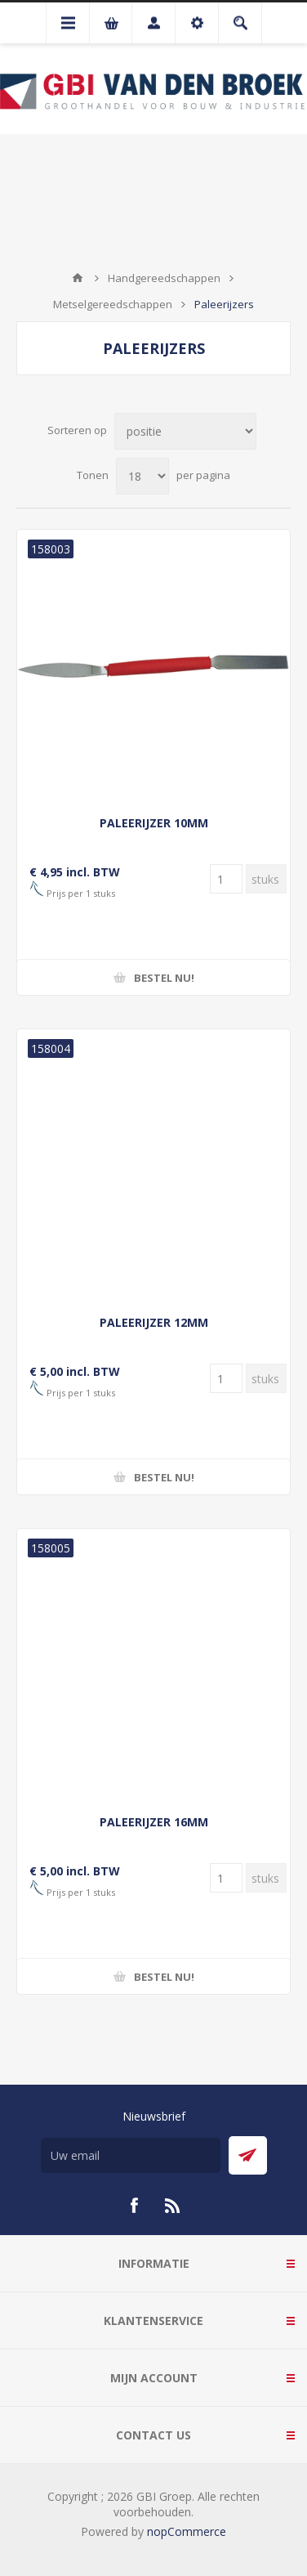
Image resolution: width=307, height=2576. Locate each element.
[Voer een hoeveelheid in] (226, 879)
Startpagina (77, 278)
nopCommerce (186, 2531)
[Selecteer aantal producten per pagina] (142, 476)
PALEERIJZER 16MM (154, 1822)
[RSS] (173, 2206)
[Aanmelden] (130, 2155)
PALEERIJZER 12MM (154, 1322)
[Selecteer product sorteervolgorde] (185, 431)
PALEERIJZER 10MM (154, 823)
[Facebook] (134, 2206)
